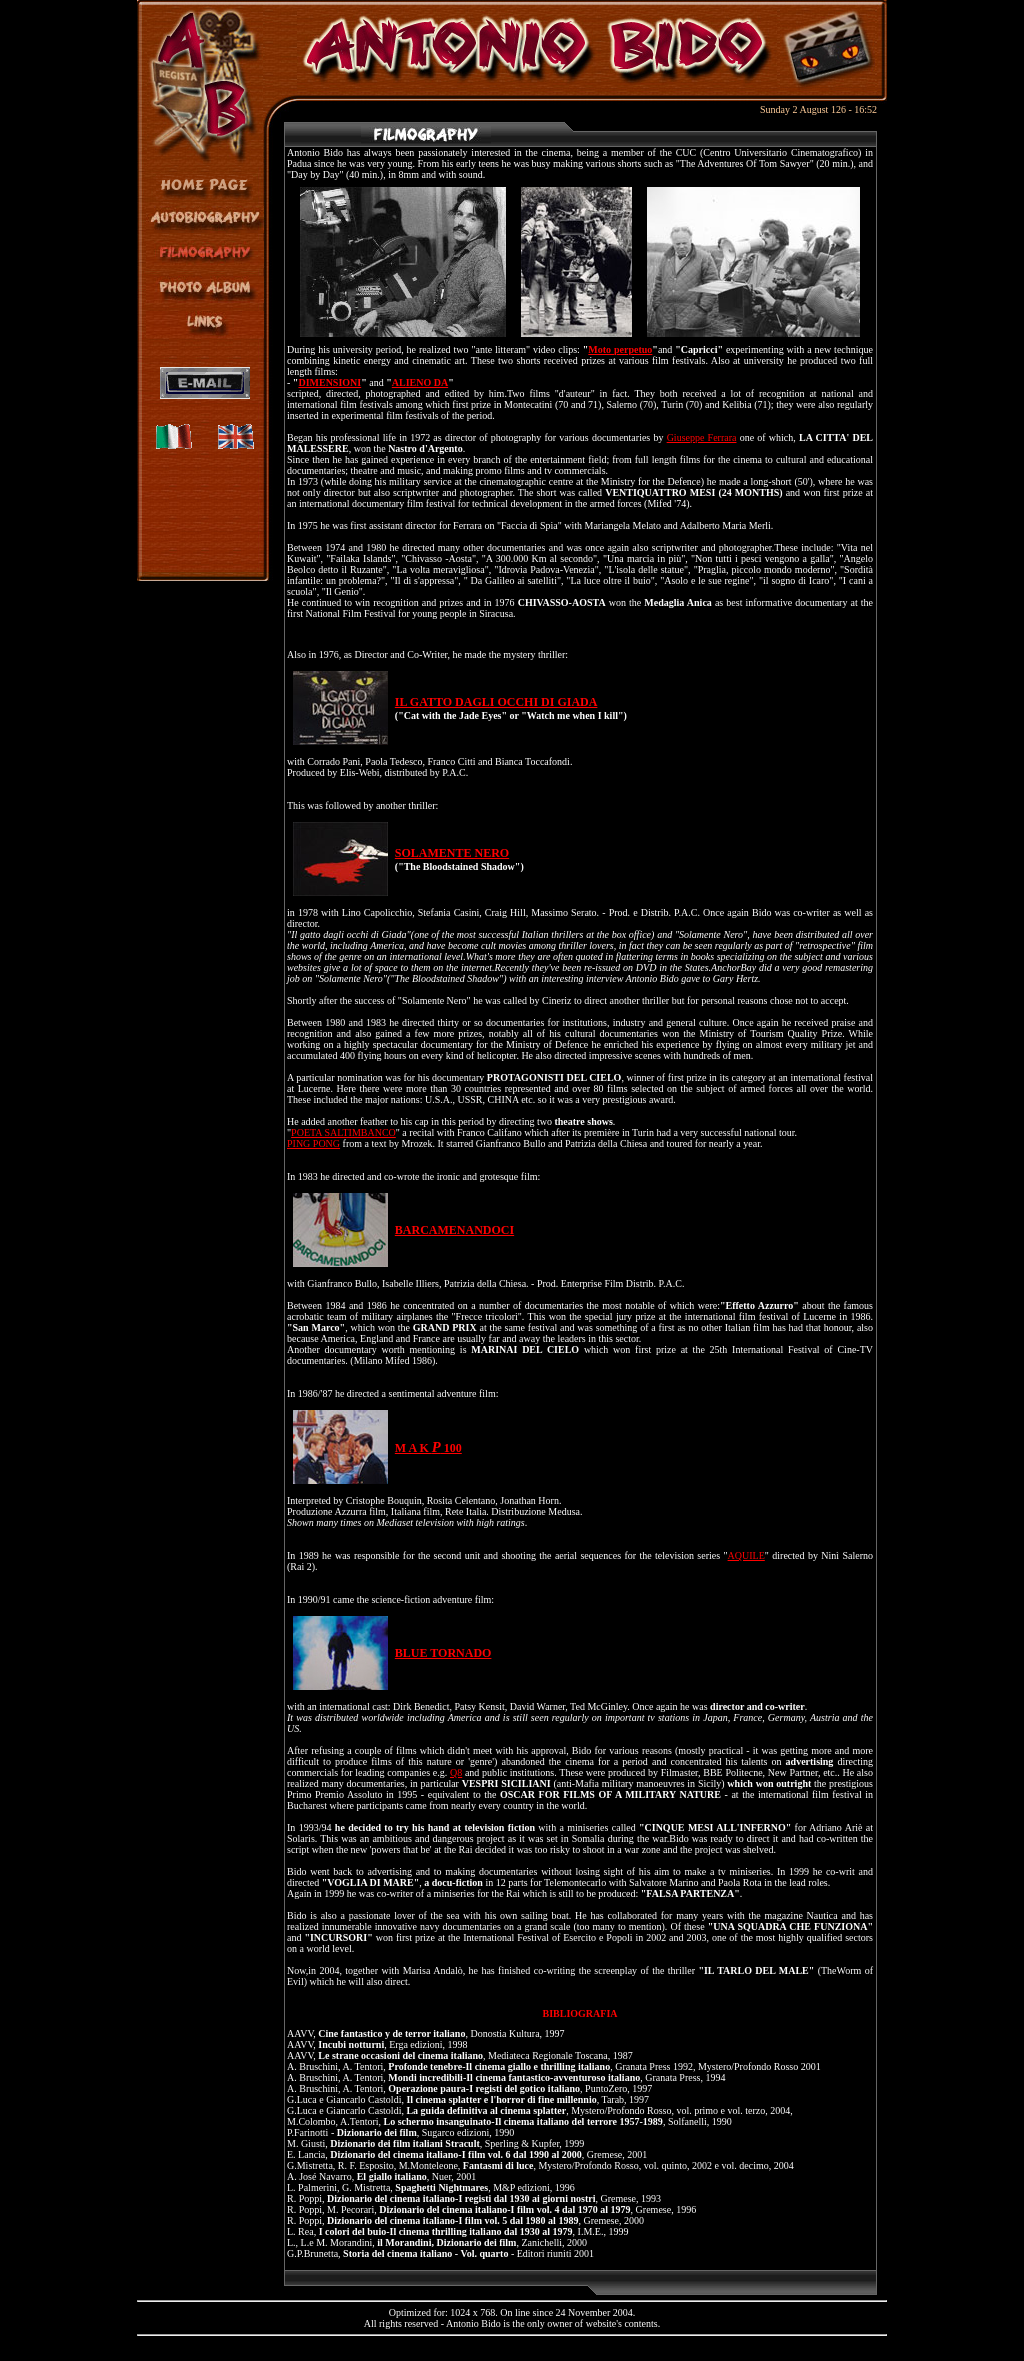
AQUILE (746, 1555)
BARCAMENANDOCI (454, 1230)
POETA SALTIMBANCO (343, 1132)
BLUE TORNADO (443, 1653)
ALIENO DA (420, 382)
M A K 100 (428, 1448)
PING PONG (313, 1143)
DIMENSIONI (329, 382)
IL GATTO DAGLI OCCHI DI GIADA (496, 702)
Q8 (456, 1772)
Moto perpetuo (620, 349)
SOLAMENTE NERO (452, 853)
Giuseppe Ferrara (702, 437)
